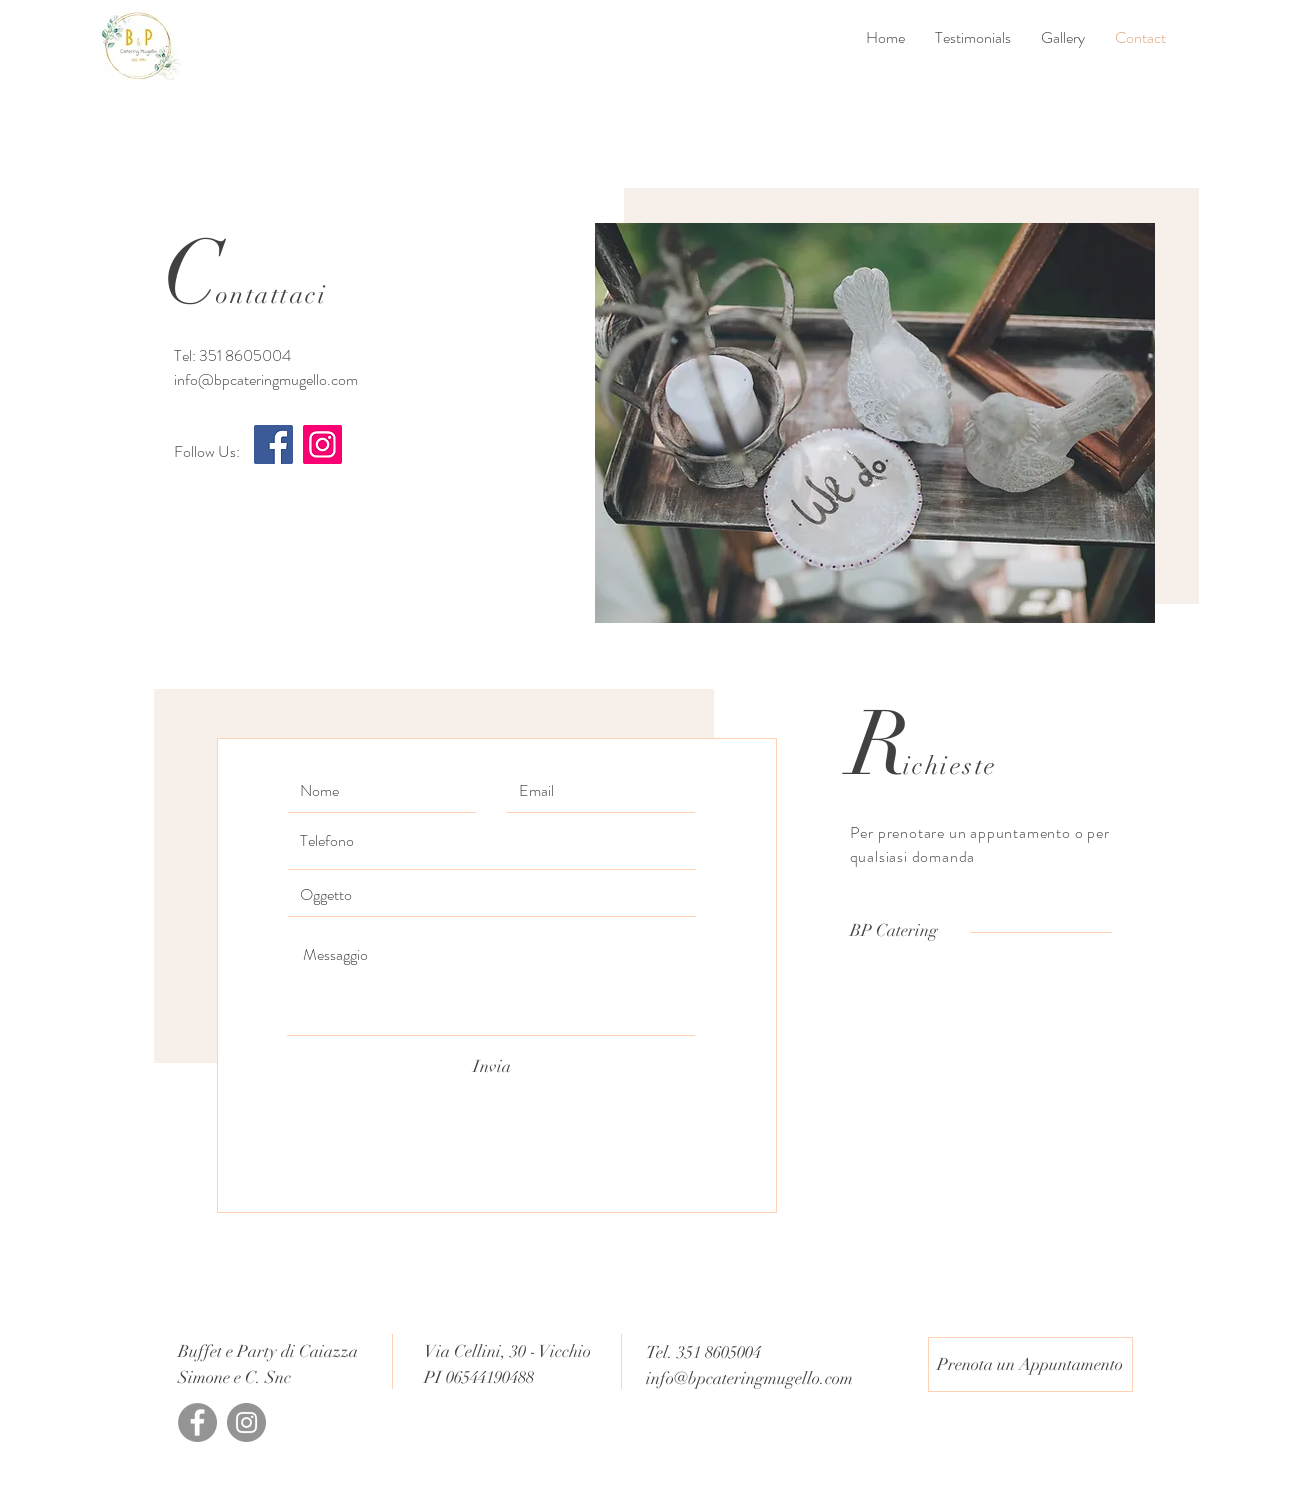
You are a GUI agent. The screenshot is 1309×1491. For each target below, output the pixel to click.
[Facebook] (273, 444)
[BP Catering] (894, 930)
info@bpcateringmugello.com (266, 379)
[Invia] (492, 1067)
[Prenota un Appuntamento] (1030, 1364)
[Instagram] (322, 444)
